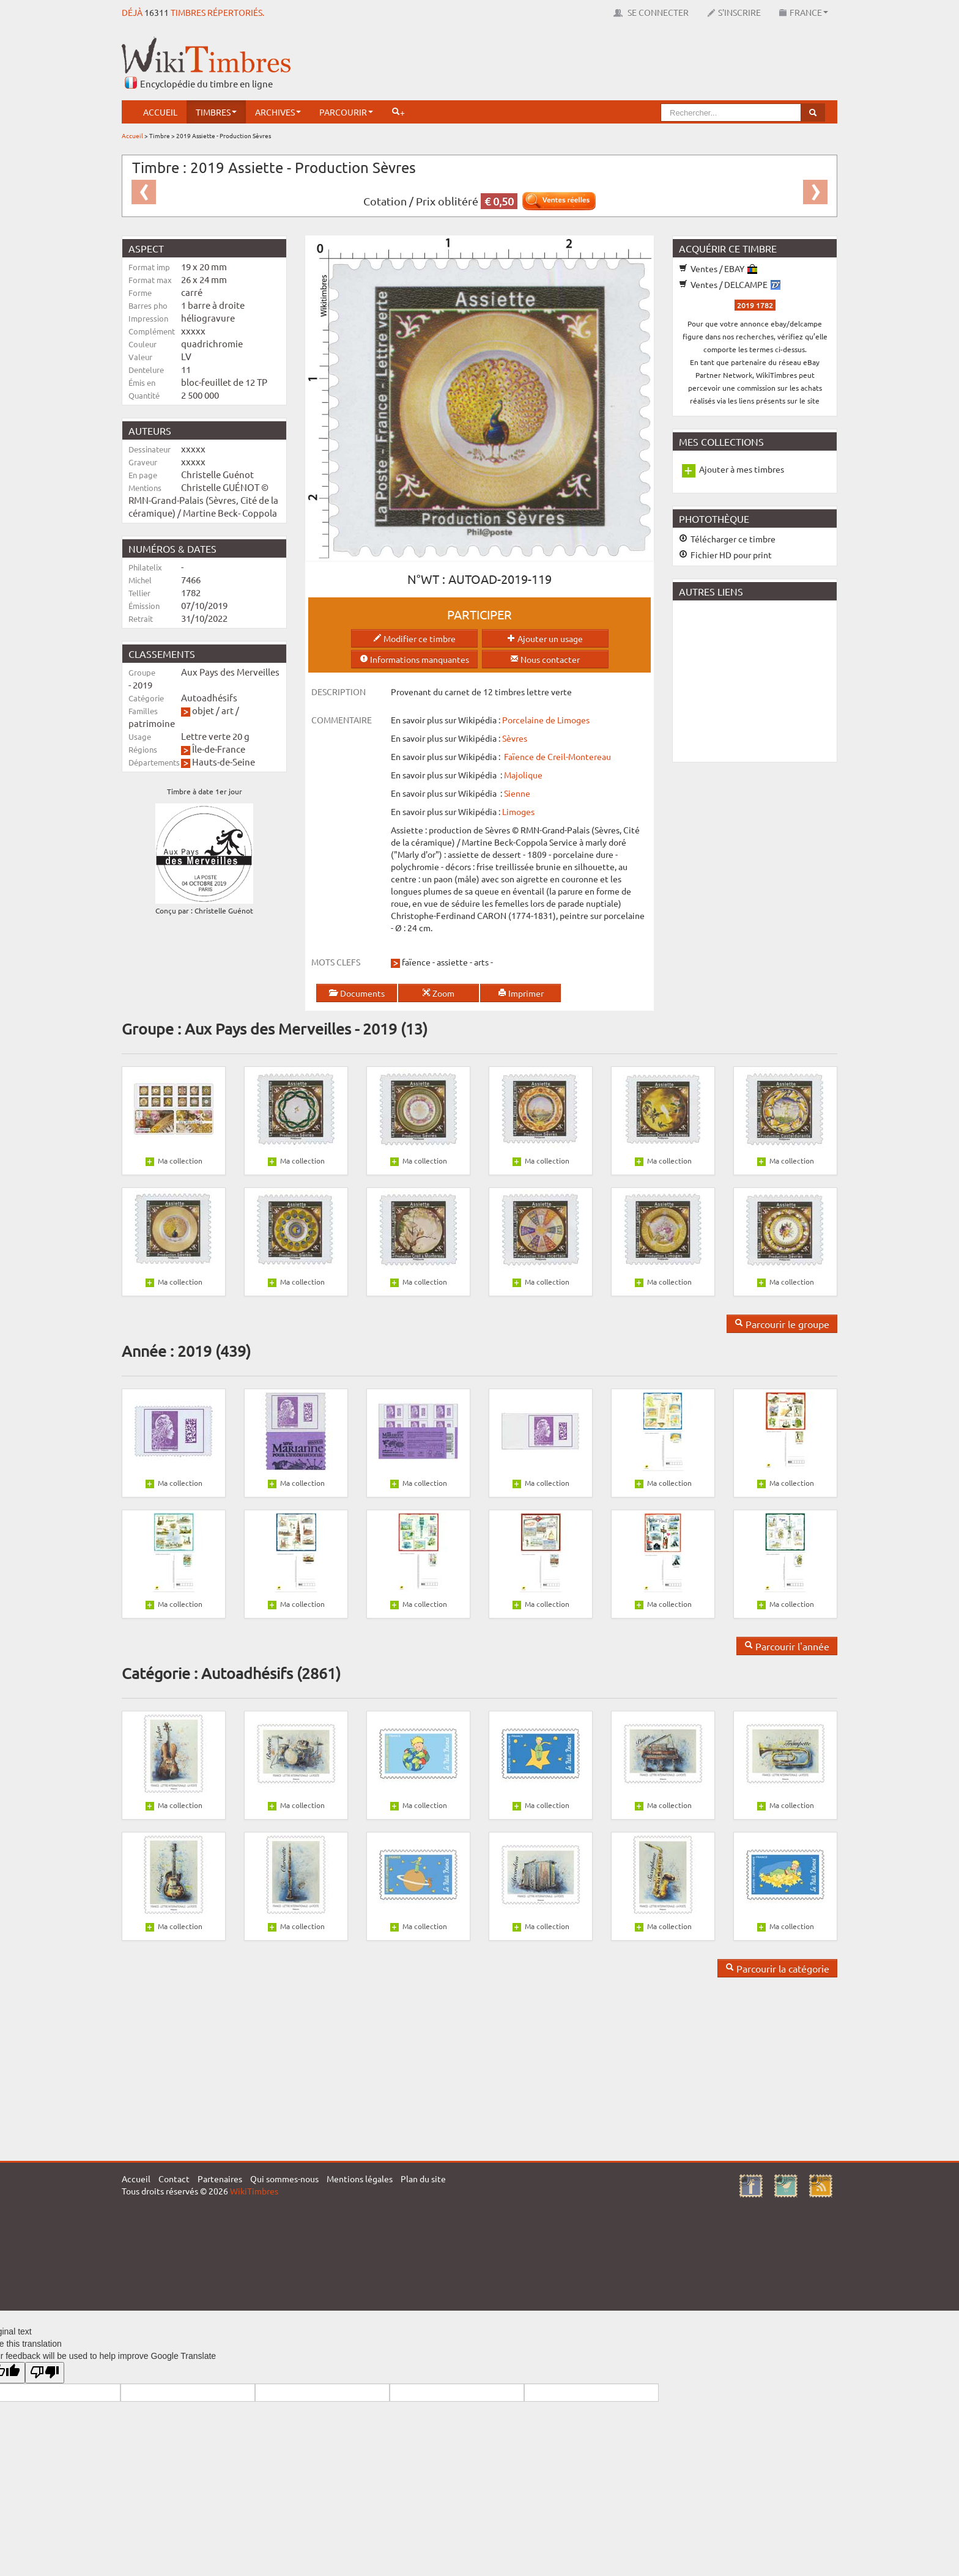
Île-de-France (218, 749)
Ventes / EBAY (718, 268)
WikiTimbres (254, 2190)
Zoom (438, 992)
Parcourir (346, 111)
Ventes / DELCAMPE (729, 284)
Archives (278, 111)
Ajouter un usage (545, 638)
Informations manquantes (414, 659)
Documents (356, 992)
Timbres (216, 111)
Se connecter (651, 12)
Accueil (160, 111)
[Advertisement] (614, 64)
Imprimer (521, 992)
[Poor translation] (44, 2372)
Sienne (517, 793)
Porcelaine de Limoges (546, 719)
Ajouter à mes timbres (741, 468)
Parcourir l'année (786, 1646)
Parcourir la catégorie (777, 1968)
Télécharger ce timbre (727, 538)
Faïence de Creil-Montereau (557, 756)
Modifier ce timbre (414, 638)
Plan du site (423, 2178)
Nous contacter (545, 659)
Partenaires (220, 2178)
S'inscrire (734, 12)
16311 (156, 12)
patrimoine (151, 723)
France (803, 12)
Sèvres (514, 738)
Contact (174, 2178)
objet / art (213, 710)
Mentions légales (360, 2178)
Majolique (523, 774)
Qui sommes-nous (284, 2178)
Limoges (518, 811)
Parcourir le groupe (782, 1324)
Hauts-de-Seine (223, 761)
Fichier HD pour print (725, 554)
